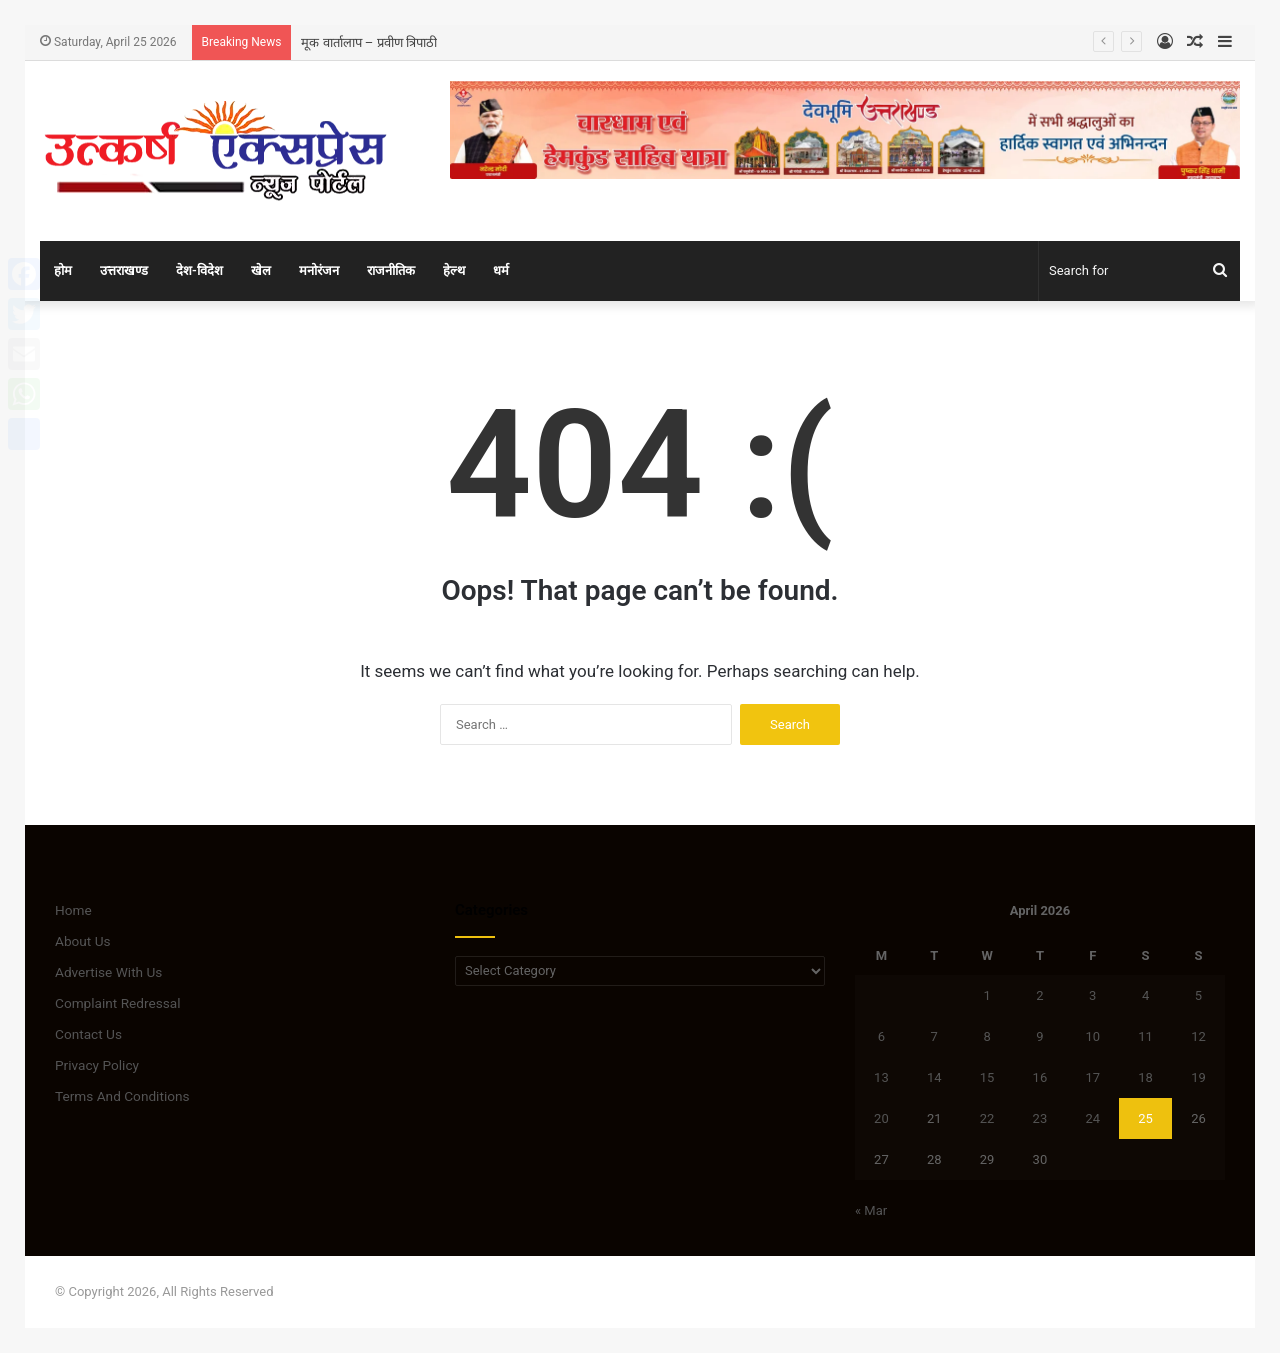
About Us (83, 941)
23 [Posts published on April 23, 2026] (1040, 1118)
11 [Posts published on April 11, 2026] (1145, 1036)
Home (73, 910)
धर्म (501, 270)
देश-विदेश (199, 270)
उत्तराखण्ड (124, 270)
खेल (261, 270)
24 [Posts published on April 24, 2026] (1092, 1118)
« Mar (871, 1210)
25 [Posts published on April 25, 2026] (1145, 1118)
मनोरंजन (319, 270)
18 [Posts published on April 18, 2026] (1145, 1077)
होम (63, 270)
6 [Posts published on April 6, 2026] (881, 1036)
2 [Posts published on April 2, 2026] (1039, 995)
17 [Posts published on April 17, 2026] (1092, 1077)
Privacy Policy (97, 1065)
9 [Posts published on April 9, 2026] (1039, 1036)
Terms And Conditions (122, 1096)
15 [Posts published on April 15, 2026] (987, 1077)
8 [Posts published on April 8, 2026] (986, 1036)
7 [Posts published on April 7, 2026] (934, 1036)
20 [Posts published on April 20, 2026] (881, 1118)
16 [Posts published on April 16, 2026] (1040, 1077)
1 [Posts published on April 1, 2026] (986, 995)
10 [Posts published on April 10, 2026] (1092, 1036)
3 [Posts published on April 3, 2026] (1092, 995)
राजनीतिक (391, 270)
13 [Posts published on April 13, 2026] (881, 1077)
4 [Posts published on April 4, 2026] (1145, 995)
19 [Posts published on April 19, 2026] (1198, 1077)
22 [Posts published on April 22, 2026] (987, 1118)
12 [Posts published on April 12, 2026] (1198, 1036)
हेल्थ (454, 270)
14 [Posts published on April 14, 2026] (934, 1077)
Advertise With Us (108, 972)
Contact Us (88, 1034)
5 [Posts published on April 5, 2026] (1198, 995)
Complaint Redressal (118, 1003)
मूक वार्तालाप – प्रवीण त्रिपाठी (368, 42)
